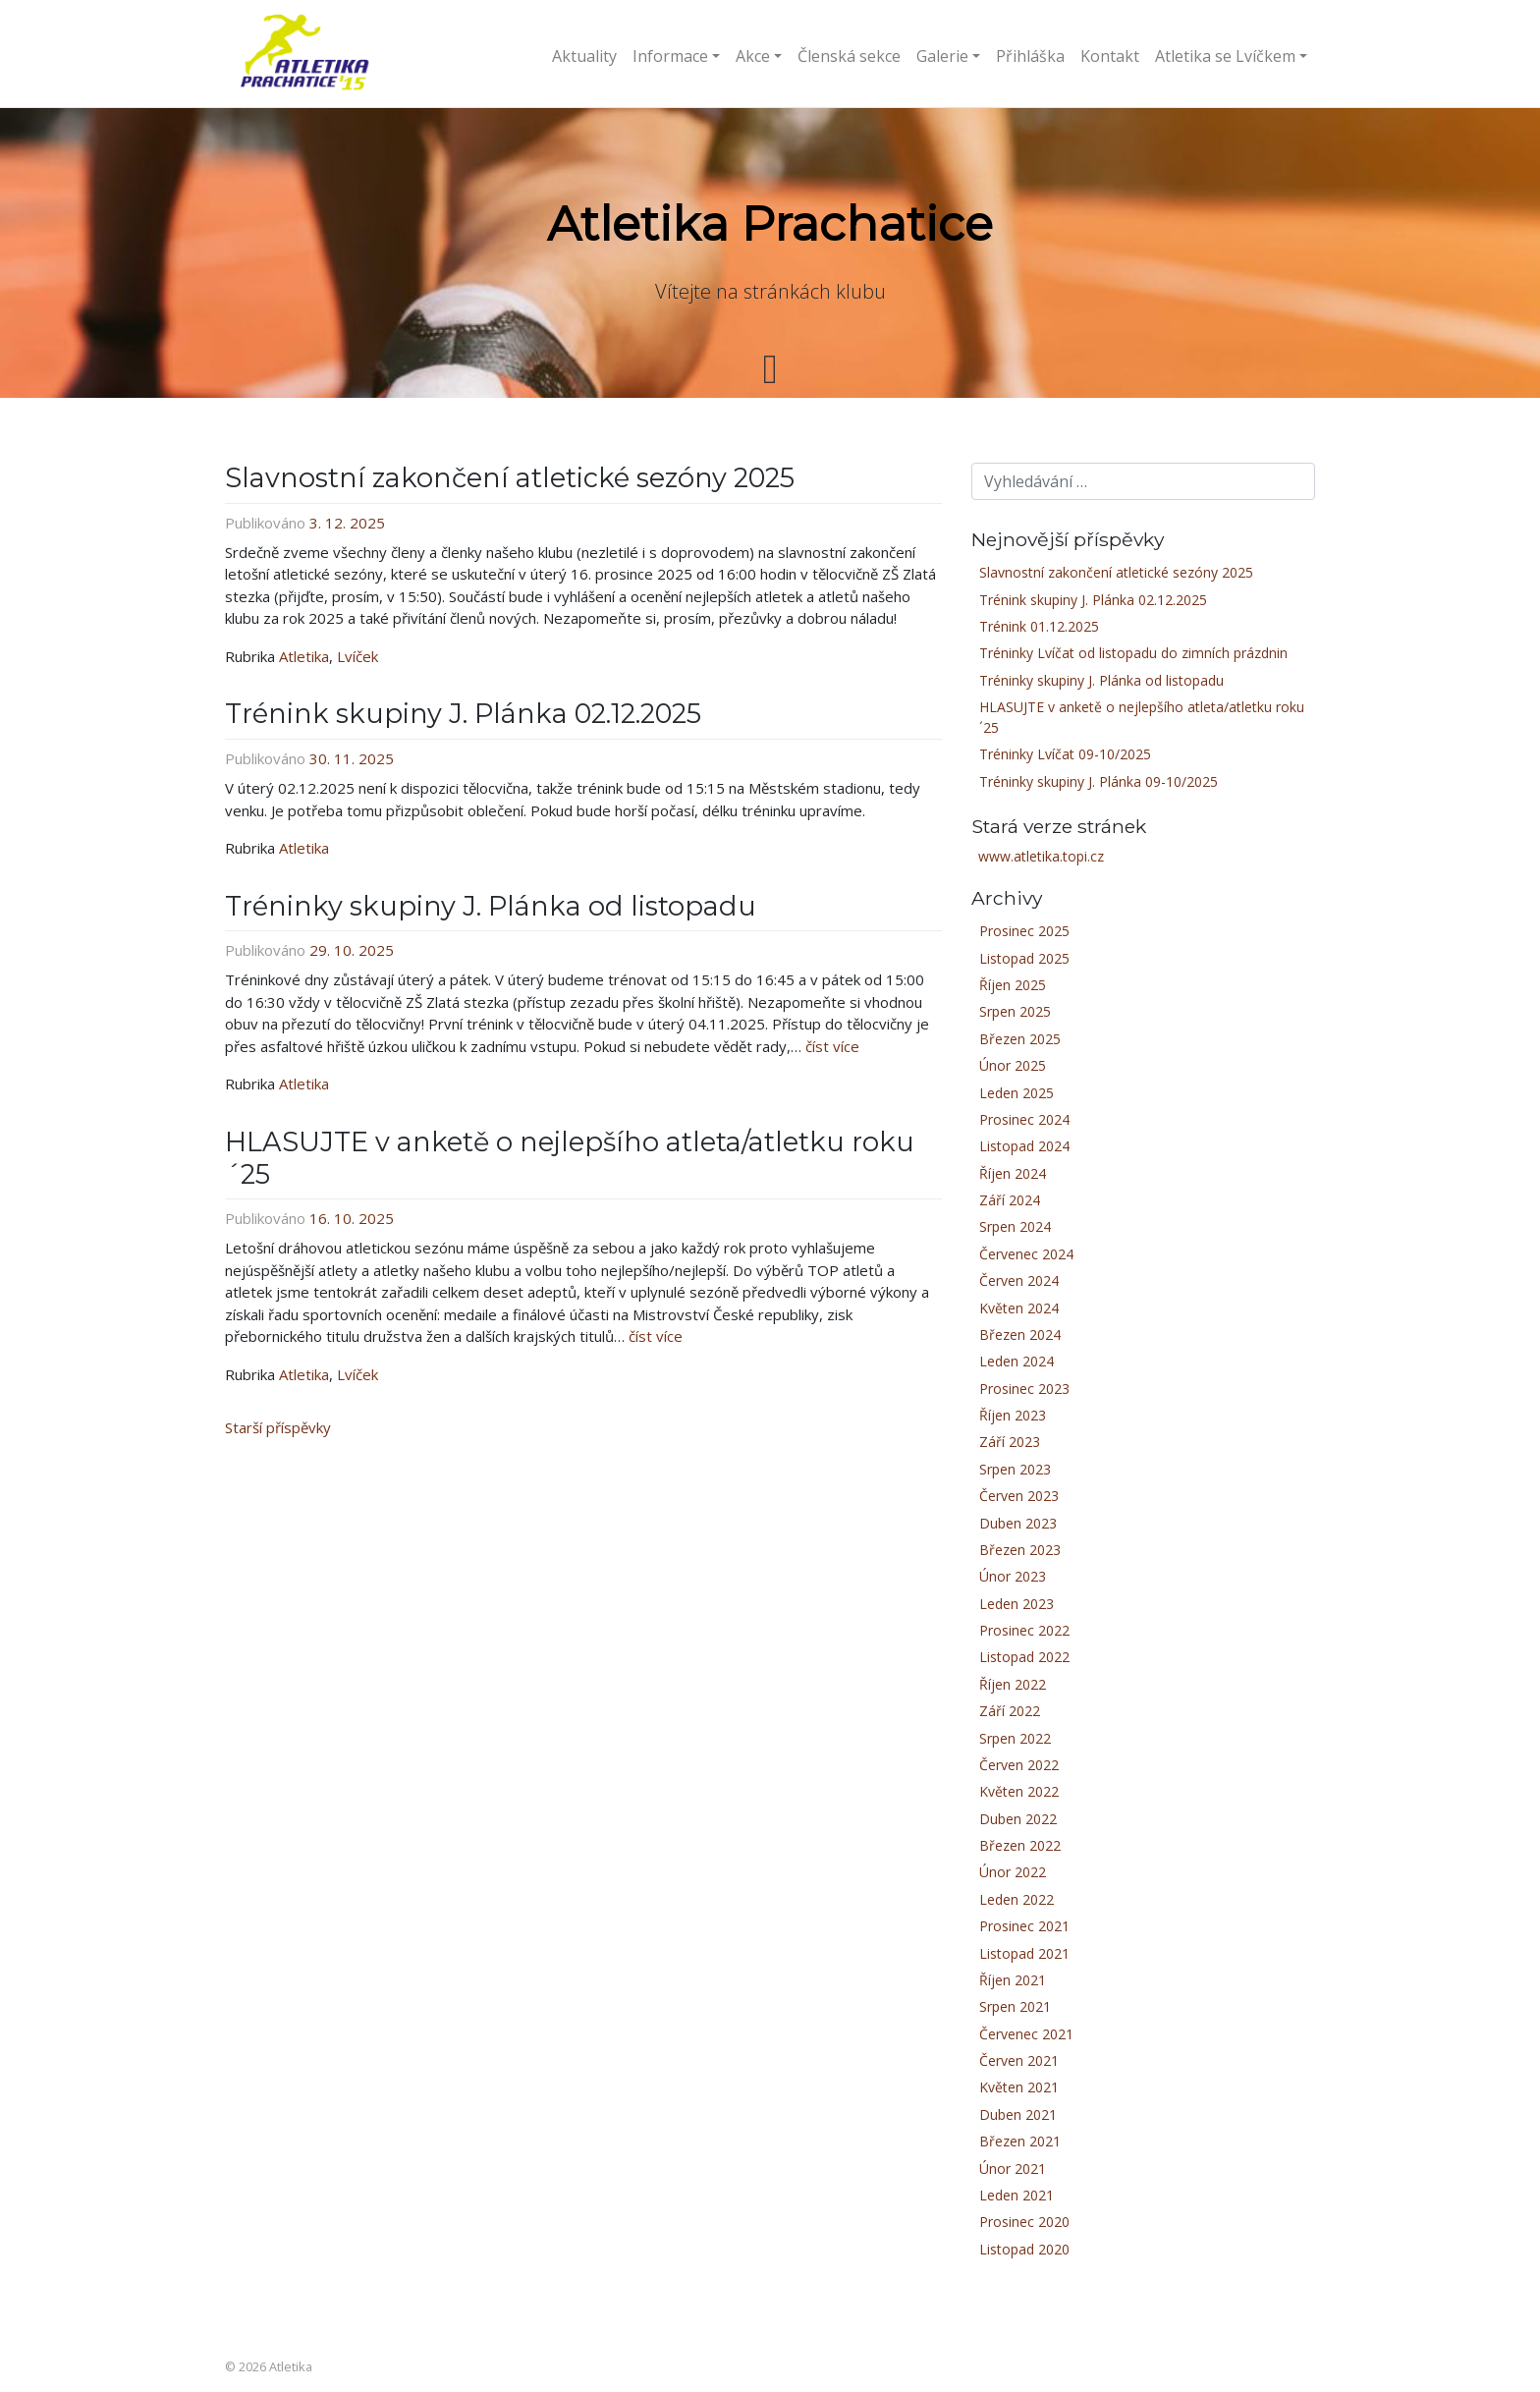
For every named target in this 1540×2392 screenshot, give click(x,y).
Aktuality (584, 56)
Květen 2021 (1019, 2087)
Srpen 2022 (1015, 1738)
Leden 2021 (1016, 2195)
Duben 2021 (1018, 2114)
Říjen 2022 (1012, 1684)
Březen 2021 (1020, 2141)
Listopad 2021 (1024, 1953)
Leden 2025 (1016, 1093)
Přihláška (1030, 56)
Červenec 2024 (1026, 1254)
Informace (670, 56)
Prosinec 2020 (1024, 2221)
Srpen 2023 (1015, 1469)
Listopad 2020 (1024, 2249)
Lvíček (357, 656)
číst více (832, 1046)
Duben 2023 (1018, 1523)
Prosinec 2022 (1024, 1630)
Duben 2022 (1018, 1818)
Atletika (304, 656)
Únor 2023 (1012, 1576)
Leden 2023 (1016, 1603)
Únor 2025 (1012, 1065)
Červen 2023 (1019, 1495)
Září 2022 (1009, 1710)
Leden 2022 (1016, 1899)
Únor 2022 (1012, 1872)
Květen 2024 (1019, 1308)
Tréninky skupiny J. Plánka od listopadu (490, 906)
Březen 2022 (1020, 1845)
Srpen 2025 (1015, 1011)
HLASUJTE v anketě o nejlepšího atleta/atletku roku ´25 (569, 1158)
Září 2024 (1009, 1200)
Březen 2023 (1020, 1549)
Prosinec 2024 (1024, 1119)
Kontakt (1109, 56)
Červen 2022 (1019, 1764)
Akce (753, 56)
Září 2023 (1009, 1441)
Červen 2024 (1019, 1280)
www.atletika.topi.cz (1041, 856)
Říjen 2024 (1012, 1173)
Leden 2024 (1016, 1361)
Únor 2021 (1012, 2168)
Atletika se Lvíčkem (1225, 56)
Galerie (942, 56)
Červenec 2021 (1026, 2034)
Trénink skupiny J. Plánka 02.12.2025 (463, 713)
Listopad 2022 (1024, 1656)
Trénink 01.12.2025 (1039, 626)
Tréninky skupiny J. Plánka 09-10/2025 (1098, 781)
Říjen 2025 (1012, 984)
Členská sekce (849, 56)
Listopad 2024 (1024, 1146)
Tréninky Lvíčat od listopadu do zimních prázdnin (1133, 652)
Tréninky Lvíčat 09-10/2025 (1065, 754)
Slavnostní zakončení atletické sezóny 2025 (510, 478)
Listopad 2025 (1024, 958)
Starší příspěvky (278, 1427)
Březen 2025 (1020, 1038)
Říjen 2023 (1012, 1415)
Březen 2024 (1020, 1334)
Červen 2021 (1019, 2060)
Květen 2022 (1019, 1791)
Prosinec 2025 (1024, 930)
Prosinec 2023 (1024, 1388)
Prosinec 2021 (1024, 1926)
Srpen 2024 (1015, 1226)
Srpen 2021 (1015, 2006)
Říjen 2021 (1012, 1980)
